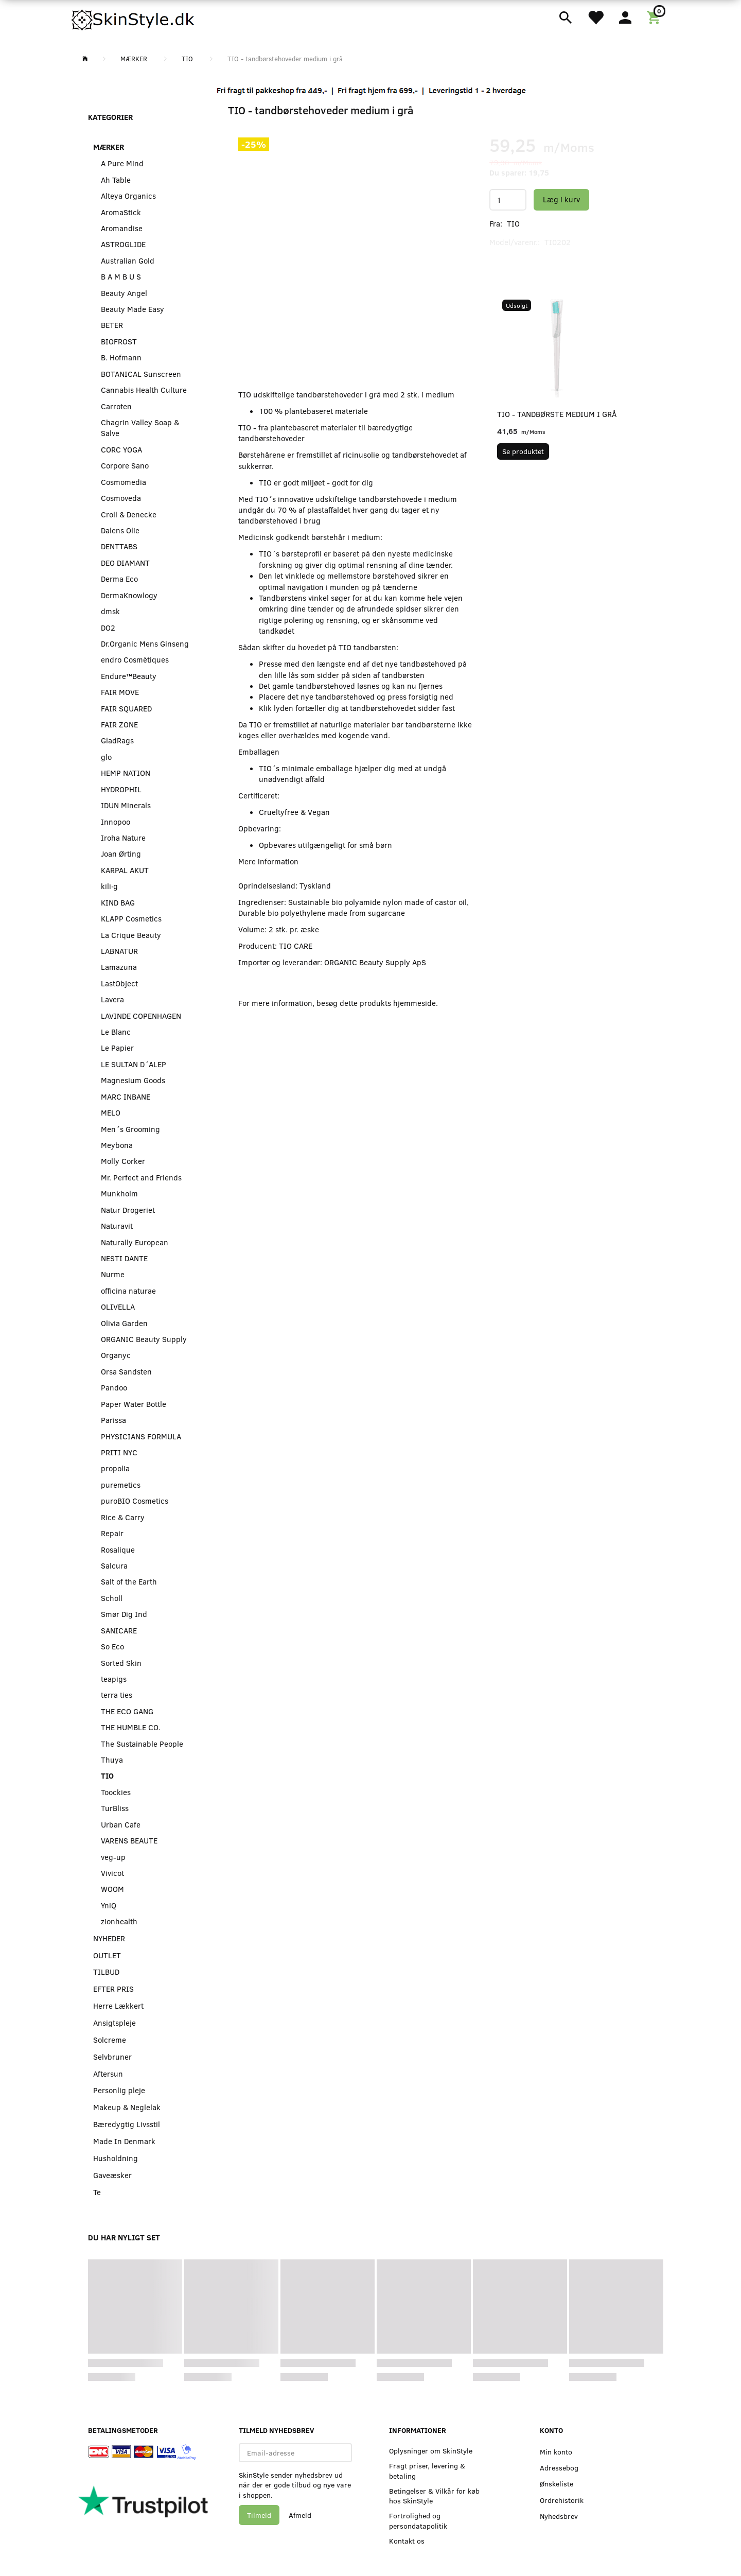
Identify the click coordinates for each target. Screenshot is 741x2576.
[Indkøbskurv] (655, 16)
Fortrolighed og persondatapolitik (418, 2520)
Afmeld (300, 2515)
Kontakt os (407, 2541)
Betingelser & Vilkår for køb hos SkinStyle (434, 2495)
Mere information (268, 861)
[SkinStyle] (133, 18)
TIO (513, 223)
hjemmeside (414, 1003)
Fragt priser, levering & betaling (427, 2470)
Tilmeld (259, 2515)
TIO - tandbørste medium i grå (556, 414)
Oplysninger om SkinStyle (430, 2451)
